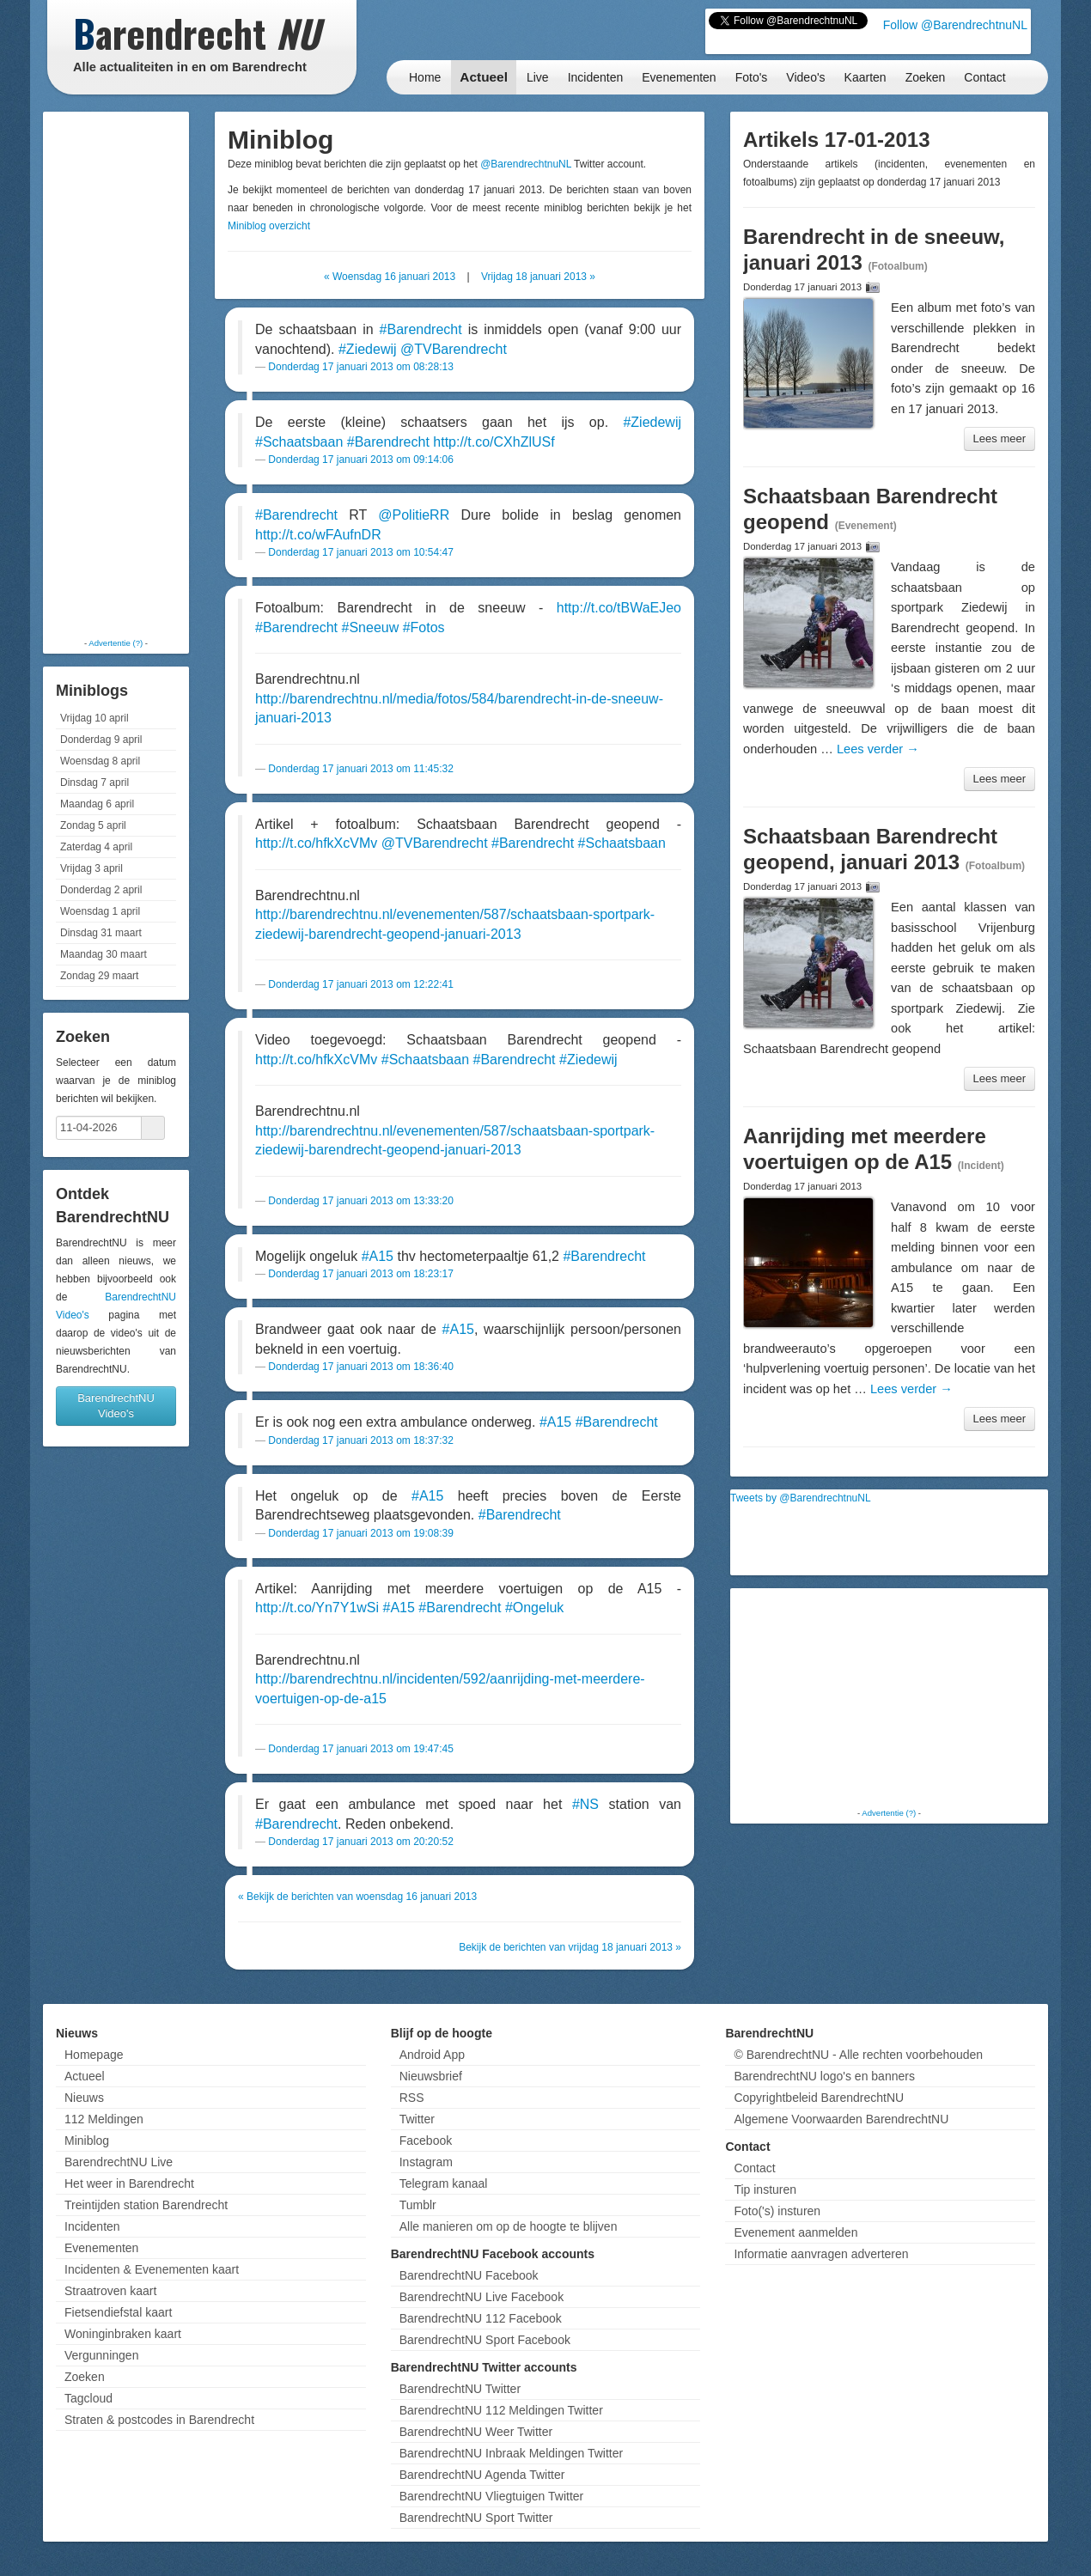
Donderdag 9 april (101, 740)
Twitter (417, 2119)
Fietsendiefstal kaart (118, 2312)
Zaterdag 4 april (96, 847)
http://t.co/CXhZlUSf (493, 442)
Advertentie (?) (115, 643)
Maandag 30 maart (103, 954)
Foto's (751, 77)
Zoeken (925, 77)
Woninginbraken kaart (122, 2334)
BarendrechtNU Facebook (469, 2275)
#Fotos (424, 627)
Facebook (425, 2140)
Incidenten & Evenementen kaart (151, 2269)
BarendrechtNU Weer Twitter (475, 2432)
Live (538, 77)
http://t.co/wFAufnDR (318, 534)
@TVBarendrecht (453, 349)
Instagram (426, 2162)
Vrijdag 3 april (91, 868)
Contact (984, 77)
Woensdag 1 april (100, 911)
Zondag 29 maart (99, 976)
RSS (411, 2097)
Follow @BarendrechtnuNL (955, 25)
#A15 (377, 1256)
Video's (805, 77)
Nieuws (84, 2097)
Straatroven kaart (110, 2291)
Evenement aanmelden (795, 2232)
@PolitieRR (413, 515)
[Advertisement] (116, 373)
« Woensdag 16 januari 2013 (389, 277)
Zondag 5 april (93, 825)
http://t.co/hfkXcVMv (316, 843)
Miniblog (86, 2140)
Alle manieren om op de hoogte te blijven (508, 2226)
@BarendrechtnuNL (525, 164)
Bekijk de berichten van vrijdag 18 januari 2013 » (570, 1947)
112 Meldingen (103, 2119)
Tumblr (417, 2205)
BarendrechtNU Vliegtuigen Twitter (491, 2496)
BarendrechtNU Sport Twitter (476, 2517)
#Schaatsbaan (299, 442)
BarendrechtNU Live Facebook (481, 2297)
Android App (432, 2054)
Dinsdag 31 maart (101, 933)
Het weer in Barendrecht (129, 2183)
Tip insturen (765, 2189)
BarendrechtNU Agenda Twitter (482, 2475)
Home (425, 77)
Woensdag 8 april (100, 761)
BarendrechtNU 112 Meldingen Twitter (501, 2410)
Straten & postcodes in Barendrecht (159, 2420)
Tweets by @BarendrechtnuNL (800, 1498)
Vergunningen (101, 2355)
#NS (585, 1804)
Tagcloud (88, 2398)
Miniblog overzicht (269, 226)
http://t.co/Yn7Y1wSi (317, 1607)
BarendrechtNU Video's (116, 1406)
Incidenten (596, 77)
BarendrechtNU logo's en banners (824, 2076)
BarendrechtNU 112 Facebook (480, 2318)
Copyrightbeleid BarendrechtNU (819, 2097)
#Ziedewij (367, 349)
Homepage (94, 2054)
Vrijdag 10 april (94, 718)
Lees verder (878, 749)
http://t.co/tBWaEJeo (619, 607)
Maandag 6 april (97, 804)
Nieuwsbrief (430, 2076)
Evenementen (679, 77)
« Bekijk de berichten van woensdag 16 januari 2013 (357, 1897)
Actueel (484, 77)
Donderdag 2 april (101, 890)
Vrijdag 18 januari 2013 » (538, 277)
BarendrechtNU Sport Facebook (484, 2340)
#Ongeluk (534, 1607)
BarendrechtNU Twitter (460, 2389)
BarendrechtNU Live (118, 2162)
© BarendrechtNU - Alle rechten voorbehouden (858, 2054)
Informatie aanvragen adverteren (821, 2254)
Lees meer (999, 438)
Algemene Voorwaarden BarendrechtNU (841, 2119)
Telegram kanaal (443, 2183)
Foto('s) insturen (777, 2211)
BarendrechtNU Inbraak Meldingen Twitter (511, 2453)
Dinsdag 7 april (94, 782)
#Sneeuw (370, 627)
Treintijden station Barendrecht (146, 2205)
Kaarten (865, 77)
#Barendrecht (421, 329)
